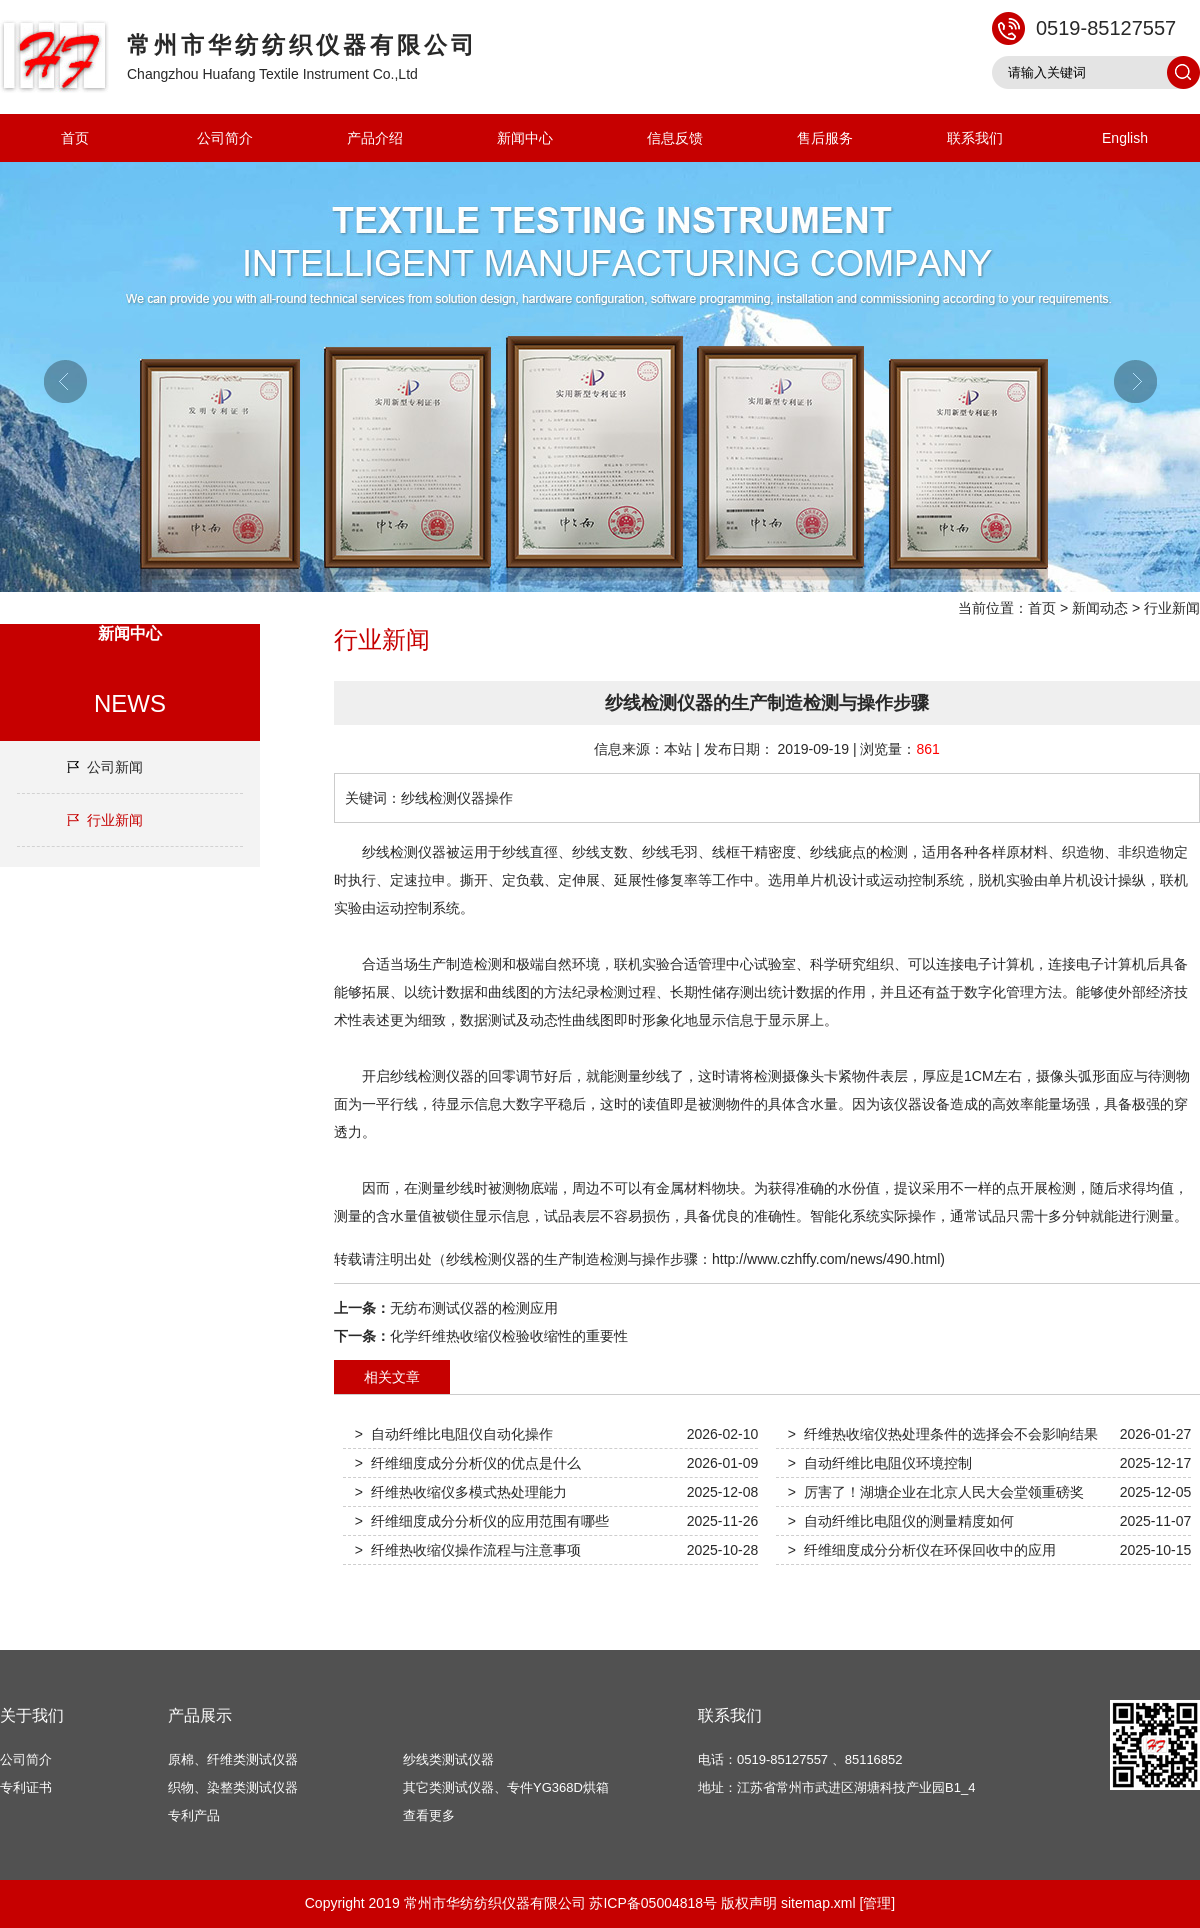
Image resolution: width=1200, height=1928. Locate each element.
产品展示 (200, 1715)
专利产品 (194, 1815)
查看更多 (429, 1815)
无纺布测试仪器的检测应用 (474, 1308)
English (1125, 138)
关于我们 (32, 1715)
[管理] (877, 1903)
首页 (75, 138)
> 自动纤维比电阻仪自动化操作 (454, 1434)
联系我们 (975, 138)
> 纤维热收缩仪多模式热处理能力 (461, 1492)
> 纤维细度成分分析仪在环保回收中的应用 (922, 1550)
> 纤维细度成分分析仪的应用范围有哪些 (482, 1521)
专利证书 (26, 1787)
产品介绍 (375, 138)
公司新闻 (115, 767)
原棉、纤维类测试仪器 (233, 1759)
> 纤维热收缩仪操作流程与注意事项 (468, 1550)
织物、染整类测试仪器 (233, 1787)
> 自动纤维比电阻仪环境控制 (880, 1463)
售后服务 (825, 138)
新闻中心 (525, 138)
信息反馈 (675, 138)
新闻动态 (1100, 608)
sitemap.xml (818, 1903)
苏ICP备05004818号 (653, 1903)
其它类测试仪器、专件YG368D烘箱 (506, 1787)
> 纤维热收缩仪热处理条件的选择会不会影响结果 (943, 1434)
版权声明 (749, 1903)
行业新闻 (1172, 608)
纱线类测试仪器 (448, 1759)
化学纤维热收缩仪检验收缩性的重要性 (509, 1336)
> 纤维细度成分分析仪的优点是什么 (468, 1463)
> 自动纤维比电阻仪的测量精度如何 (901, 1521)
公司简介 (225, 138)
